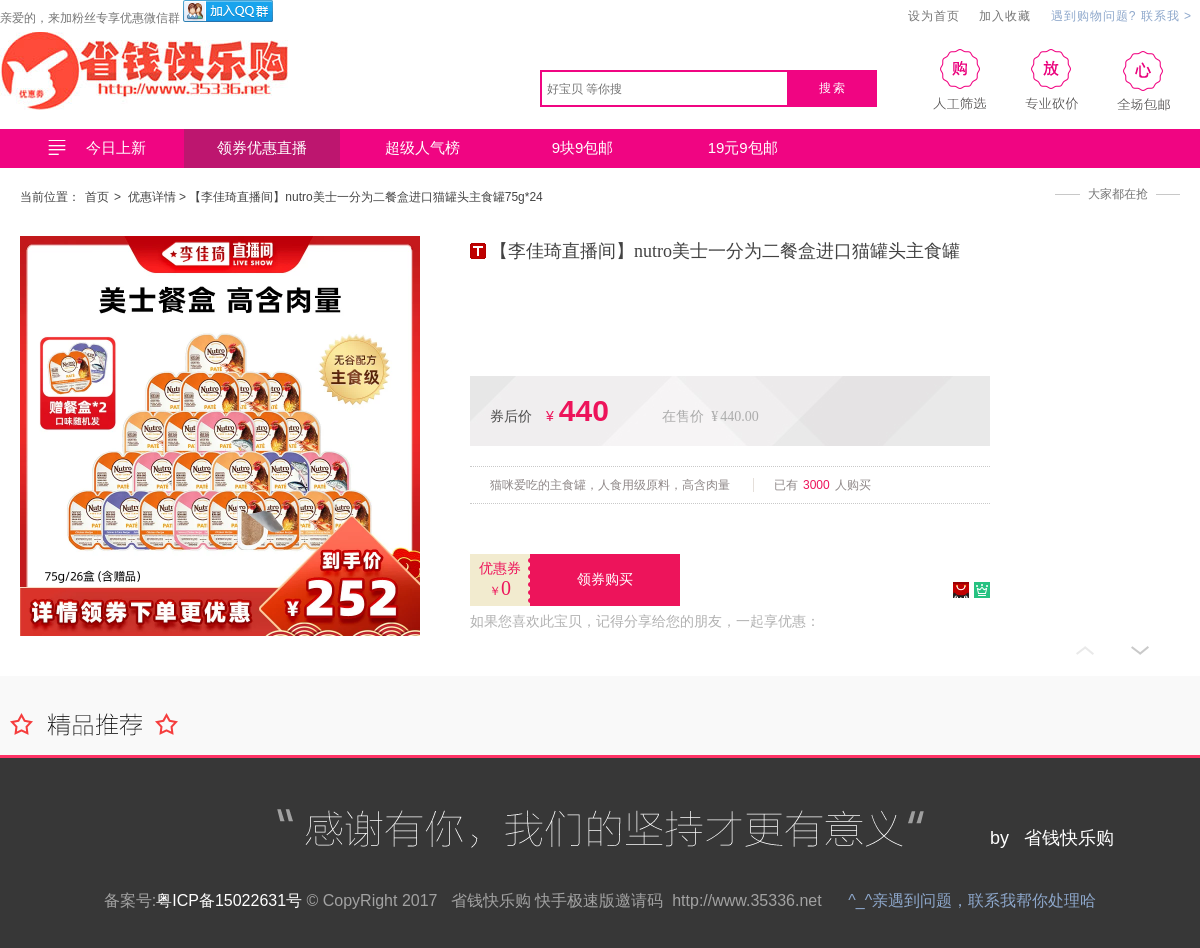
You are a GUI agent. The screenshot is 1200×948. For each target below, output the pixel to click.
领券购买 (605, 579)
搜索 (833, 88)
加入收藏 (1005, 16)
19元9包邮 (743, 147)
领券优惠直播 (262, 147)
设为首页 (934, 16)
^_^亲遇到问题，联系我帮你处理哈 (972, 900)
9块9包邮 (583, 147)
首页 (97, 197)
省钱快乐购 (491, 900)
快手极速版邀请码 (599, 900)
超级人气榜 (422, 147)
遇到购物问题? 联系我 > (1121, 16)
